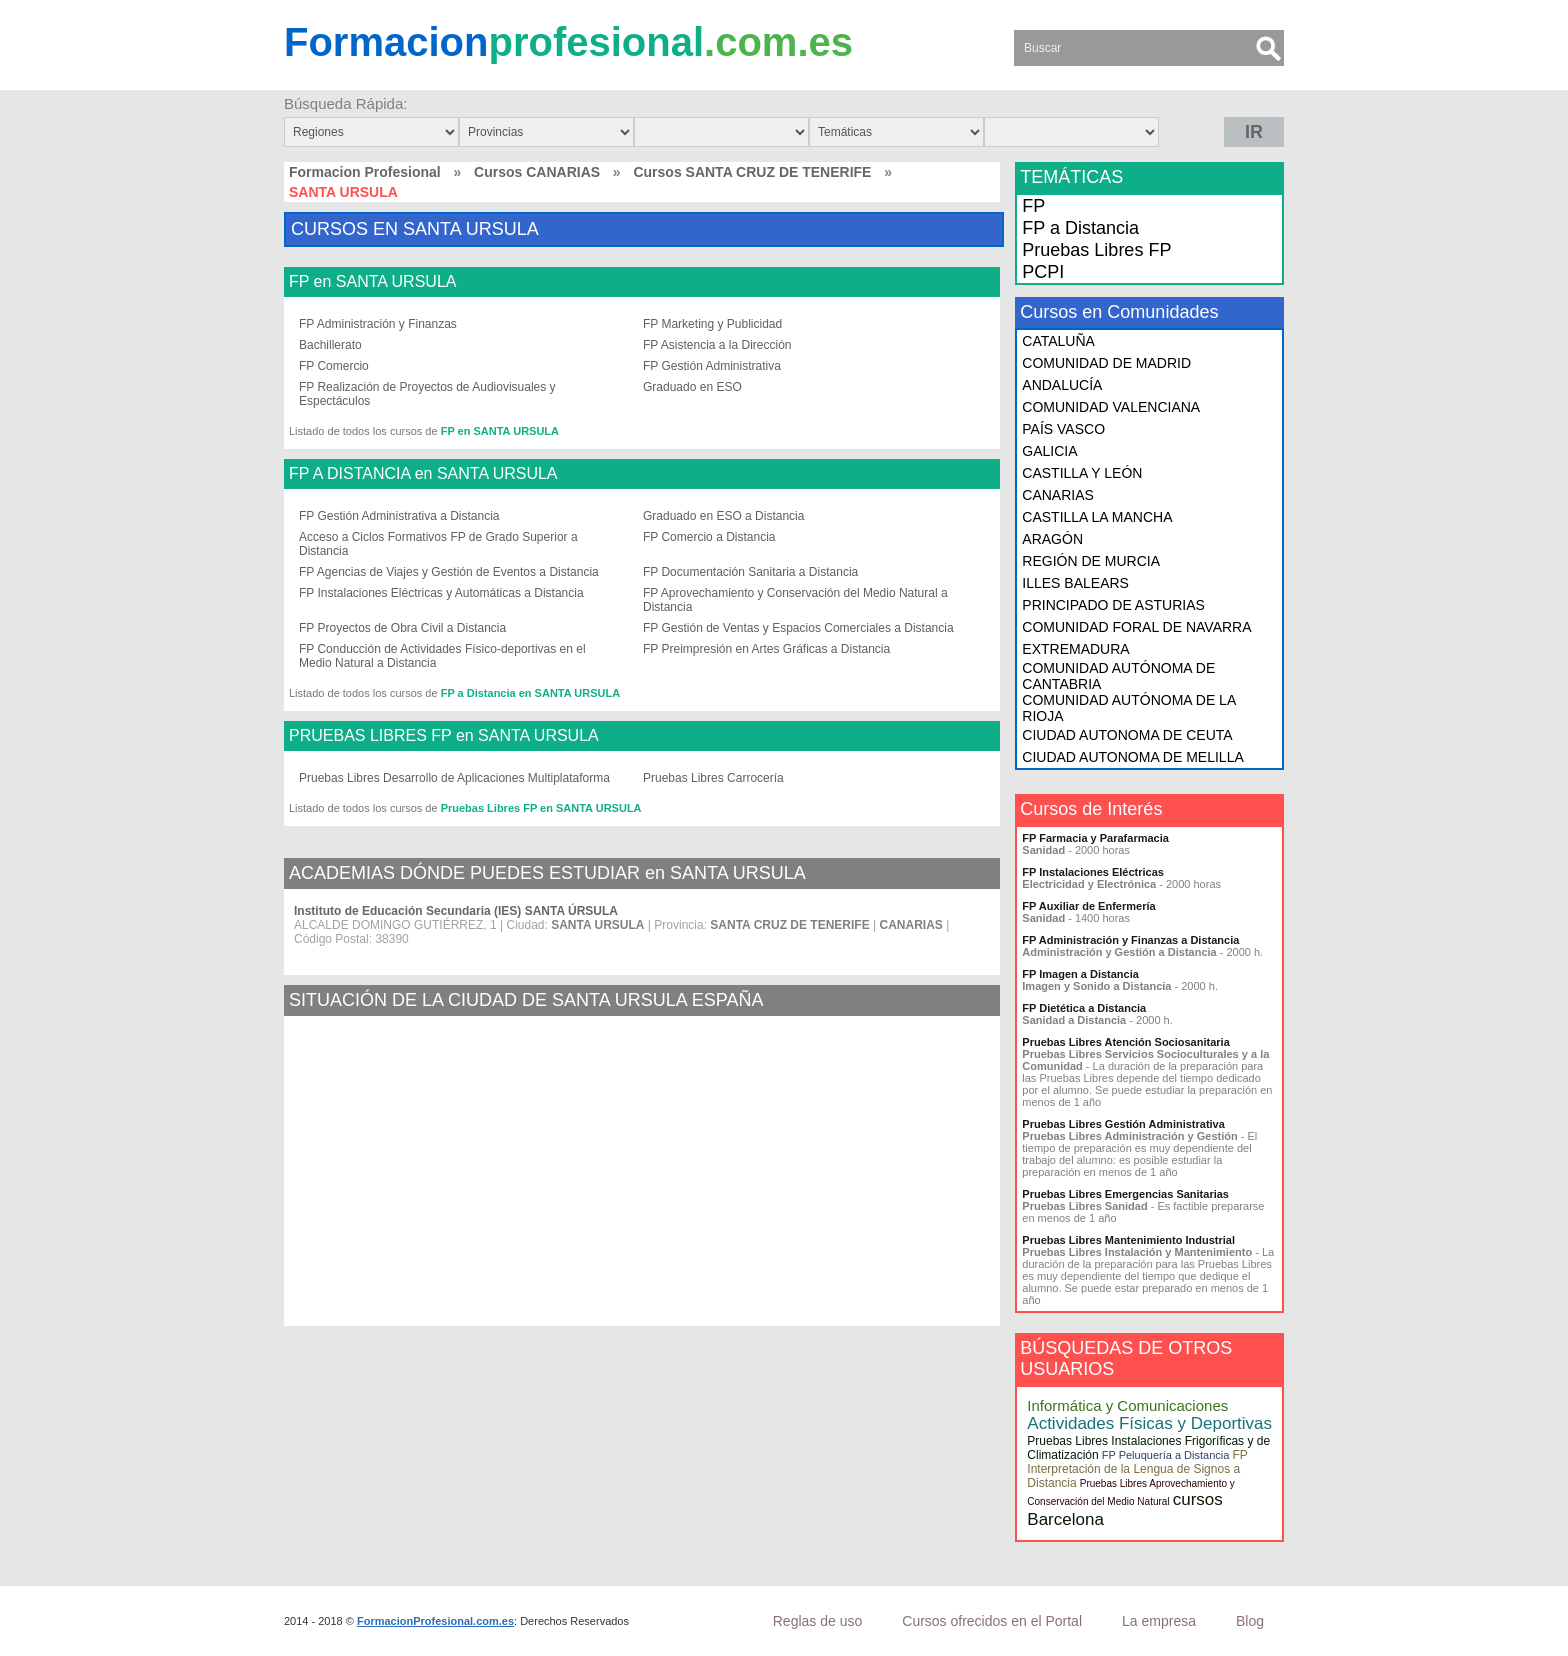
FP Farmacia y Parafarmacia (1095, 838)
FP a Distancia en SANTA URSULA (531, 693)
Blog (1250, 1621)
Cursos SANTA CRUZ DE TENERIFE (752, 172)
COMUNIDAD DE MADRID (1106, 363)
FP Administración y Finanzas (378, 324)
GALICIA (1049, 451)
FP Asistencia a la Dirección (717, 345)
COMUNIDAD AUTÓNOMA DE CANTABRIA (1118, 676)
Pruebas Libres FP (1096, 250)
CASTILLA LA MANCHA (1097, 517)
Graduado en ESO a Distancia (723, 516)
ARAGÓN (1052, 539)
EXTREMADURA (1075, 649)
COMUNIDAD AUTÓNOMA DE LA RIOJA (1128, 708)
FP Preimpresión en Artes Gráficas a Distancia (766, 649)
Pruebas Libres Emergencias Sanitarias (1125, 1194)
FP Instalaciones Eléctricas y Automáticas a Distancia (441, 593)
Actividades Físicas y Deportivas (1149, 1423)
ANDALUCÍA (1062, 385)
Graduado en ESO (692, 387)
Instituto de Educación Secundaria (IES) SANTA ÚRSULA (456, 911)
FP (1033, 206)
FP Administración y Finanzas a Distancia (1130, 940)
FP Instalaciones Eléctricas (1093, 872)
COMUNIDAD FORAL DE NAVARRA (1136, 627)
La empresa (1159, 1621)
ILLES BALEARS (1075, 583)
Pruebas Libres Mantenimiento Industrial (1128, 1240)
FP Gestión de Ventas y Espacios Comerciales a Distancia (798, 628)
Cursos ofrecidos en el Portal (992, 1621)
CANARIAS (1058, 495)
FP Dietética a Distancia (1084, 1008)
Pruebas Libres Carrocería (713, 778)
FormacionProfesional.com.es (435, 1621)
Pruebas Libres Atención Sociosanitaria (1125, 1042)
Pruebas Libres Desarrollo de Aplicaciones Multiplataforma (454, 778)
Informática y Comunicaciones (1127, 1405)
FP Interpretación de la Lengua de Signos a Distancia (1137, 1469)
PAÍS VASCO (1063, 429)
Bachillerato (330, 345)
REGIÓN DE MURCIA (1091, 561)
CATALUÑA (1058, 341)
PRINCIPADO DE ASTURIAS (1113, 605)
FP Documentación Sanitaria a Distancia (750, 572)
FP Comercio (334, 366)
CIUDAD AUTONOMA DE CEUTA (1127, 735)
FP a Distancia (1080, 228)
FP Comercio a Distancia (709, 537)
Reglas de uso (818, 1621)
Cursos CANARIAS (537, 172)
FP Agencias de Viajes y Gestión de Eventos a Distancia (449, 572)
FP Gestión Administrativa (712, 366)
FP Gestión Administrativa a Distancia (399, 516)
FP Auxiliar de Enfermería (1088, 906)
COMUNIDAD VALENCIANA (1111, 407)
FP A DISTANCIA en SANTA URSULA (423, 474)
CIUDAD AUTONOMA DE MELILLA (1132, 757)
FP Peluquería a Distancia (1166, 1455)
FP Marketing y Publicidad (712, 324)
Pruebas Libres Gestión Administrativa (1123, 1124)
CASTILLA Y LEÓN (1082, 473)
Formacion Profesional (365, 172)
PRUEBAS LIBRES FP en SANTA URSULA (444, 736)
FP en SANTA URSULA (372, 282)
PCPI (1043, 272)
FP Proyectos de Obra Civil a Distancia (402, 628)
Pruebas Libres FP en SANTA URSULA (541, 808)
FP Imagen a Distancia (1080, 974)
